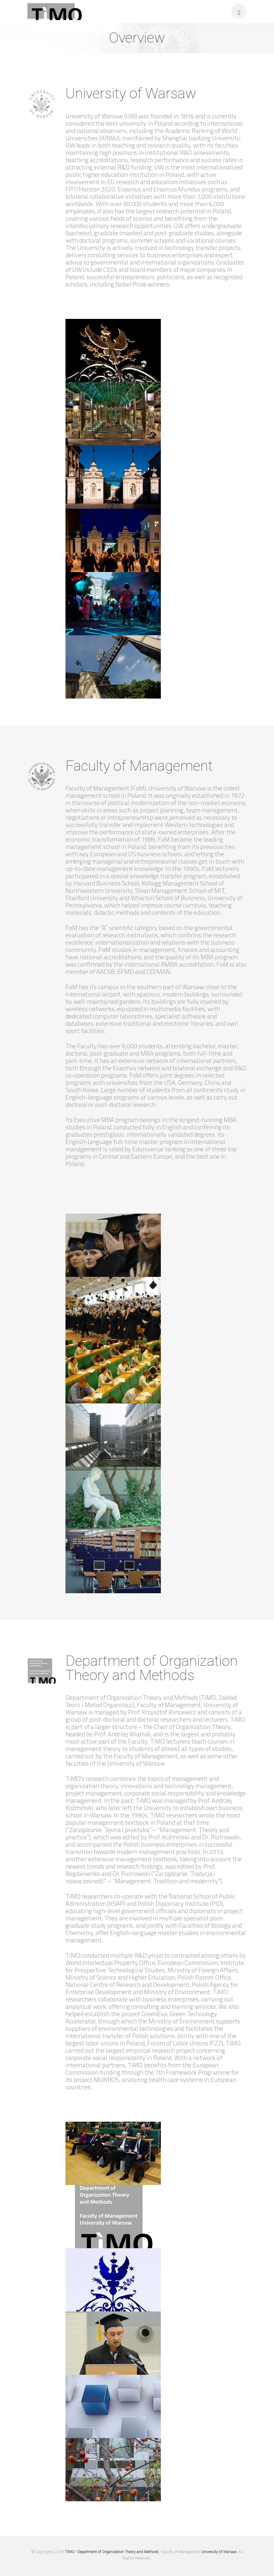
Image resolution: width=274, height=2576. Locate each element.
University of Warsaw (218, 2552)
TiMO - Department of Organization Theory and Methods (112, 2552)
